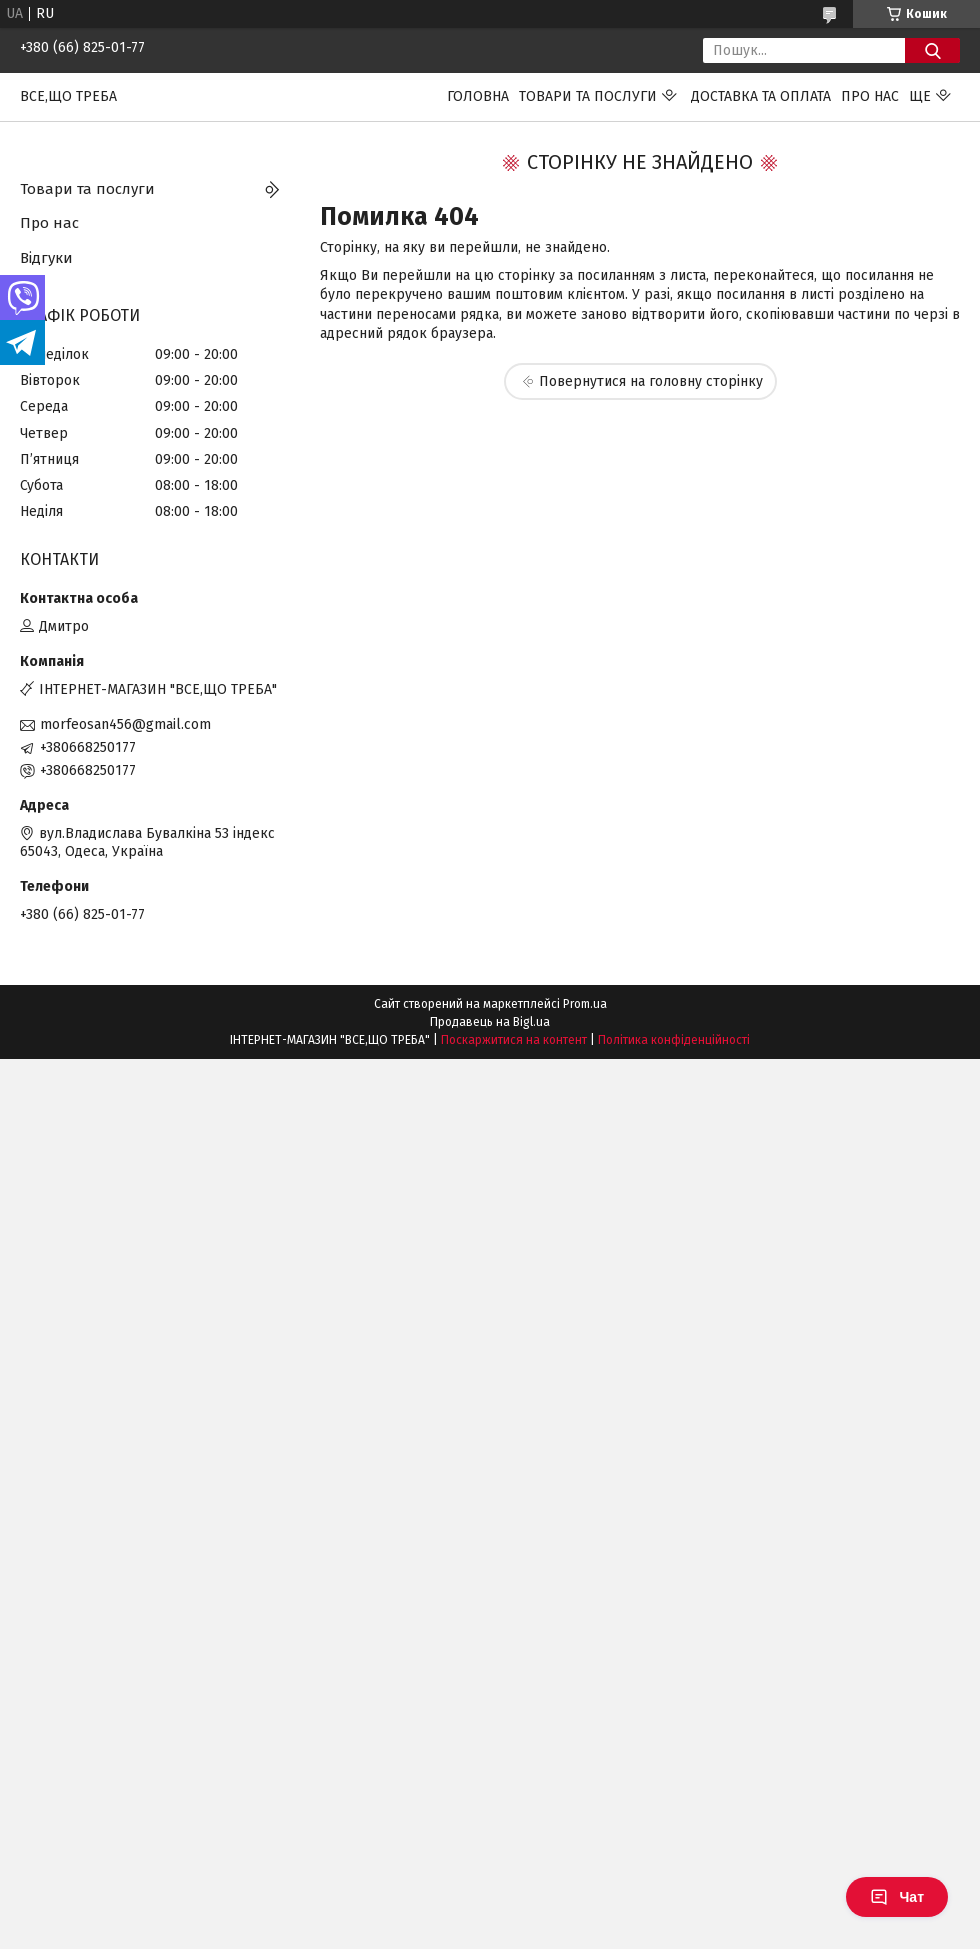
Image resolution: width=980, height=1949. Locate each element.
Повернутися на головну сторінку (651, 381)
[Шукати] (932, 50)
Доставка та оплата (761, 96)
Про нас (870, 96)
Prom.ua (585, 1004)
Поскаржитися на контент (514, 1040)
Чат (897, 1897)
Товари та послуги (588, 96)
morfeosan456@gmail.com (125, 724)
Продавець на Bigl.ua (490, 1022)
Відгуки (46, 258)
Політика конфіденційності (674, 1040)
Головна (478, 96)
